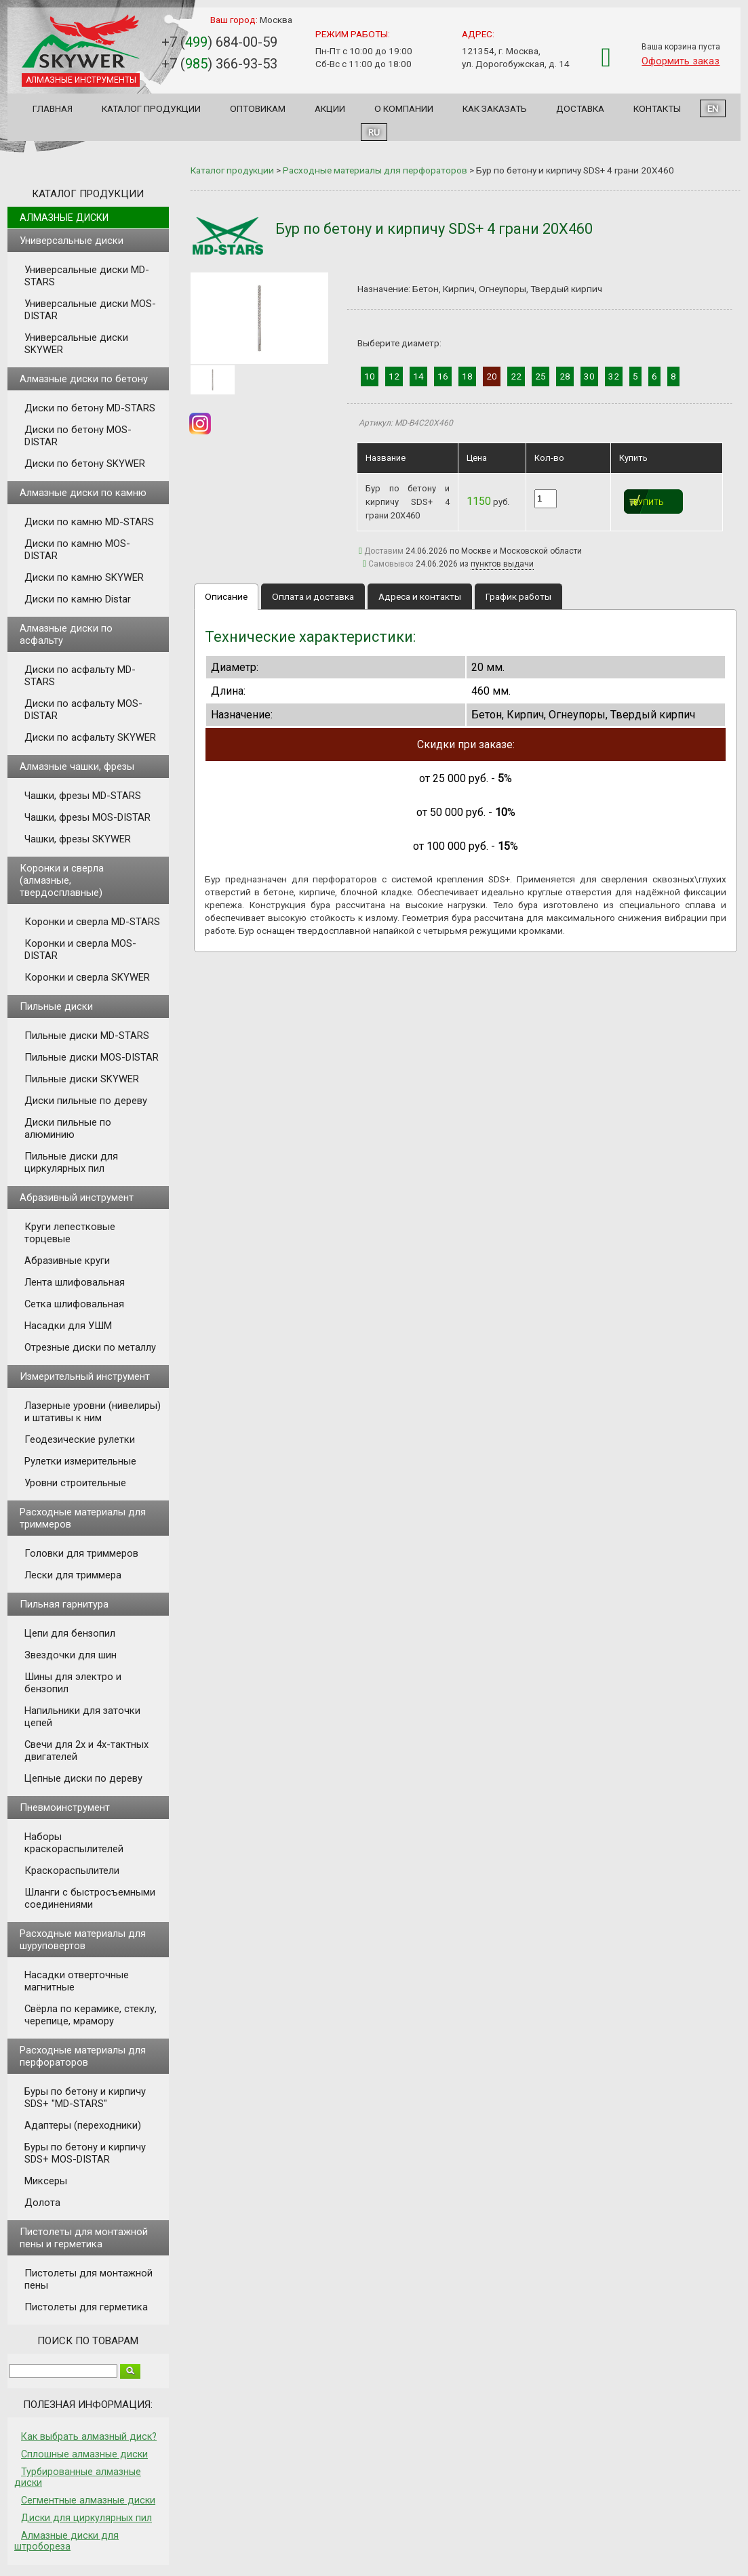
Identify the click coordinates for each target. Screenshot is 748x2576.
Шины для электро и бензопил (72, 1683)
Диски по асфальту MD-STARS (80, 675)
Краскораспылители (71, 1870)
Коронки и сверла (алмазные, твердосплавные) (62, 880)
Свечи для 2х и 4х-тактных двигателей (86, 1750)
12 (394, 376)
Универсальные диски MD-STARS (86, 276)
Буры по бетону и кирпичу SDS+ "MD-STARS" (85, 2097)
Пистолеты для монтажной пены (88, 2279)
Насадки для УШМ (68, 1326)
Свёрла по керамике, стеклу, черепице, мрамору (90, 2015)
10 (369, 376)
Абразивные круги (67, 1260)
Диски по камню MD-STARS (89, 522)
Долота (42, 2202)
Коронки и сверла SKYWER (87, 977)
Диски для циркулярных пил (86, 2517)
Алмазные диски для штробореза (66, 2541)
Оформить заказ (681, 61)
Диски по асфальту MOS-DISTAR (83, 709)
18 (467, 376)
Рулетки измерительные (80, 1461)
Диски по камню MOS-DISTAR (77, 549)
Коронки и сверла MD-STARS (92, 922)
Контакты (657, 108)
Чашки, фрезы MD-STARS (82, 796)
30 (589, 376)
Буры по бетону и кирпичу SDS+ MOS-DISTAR (85, 2153)
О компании (403, 108)
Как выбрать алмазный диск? (89, 2436)
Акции (330, 108)
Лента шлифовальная (74, 1282)
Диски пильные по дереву (85, 1101)
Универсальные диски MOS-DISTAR (90, 310)
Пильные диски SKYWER (81, 1079)
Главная (53, 108)
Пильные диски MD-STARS (86, 1035)
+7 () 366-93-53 (219, 64)
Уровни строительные (75, 1483)
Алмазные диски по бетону (84, 379)
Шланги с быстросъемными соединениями (89, 1898)
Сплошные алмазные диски (84, 2454)
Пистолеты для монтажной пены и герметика (84, 2238)
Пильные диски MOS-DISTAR (91, 1057)
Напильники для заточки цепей (82, 1716)
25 (540, 376)
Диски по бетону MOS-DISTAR (78, 436)
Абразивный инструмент (77, 1197)
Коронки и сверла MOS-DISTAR (80, 949)
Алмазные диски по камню (83, 493)
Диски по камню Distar (77, 599)
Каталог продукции (151, 108)
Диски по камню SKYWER (84, 577)
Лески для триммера (72, 1575)
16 (442, 376)
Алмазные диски (64, 217)
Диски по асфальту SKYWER (90, 737)
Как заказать (494, 108)
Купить (648, 502)
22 (516, 376)
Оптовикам (258, 108)
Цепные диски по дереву (83, 1778)
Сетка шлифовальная (74, 1304)
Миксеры (45, 2181)
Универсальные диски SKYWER (76, 343)
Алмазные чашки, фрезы (77, 766)
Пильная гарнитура (64, 1604)
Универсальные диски (71, 240)
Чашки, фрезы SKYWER (77, 839)
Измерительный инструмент (85, 1376)
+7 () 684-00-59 (219, 42)
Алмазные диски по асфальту (66, 634)
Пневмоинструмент (65, 1807)
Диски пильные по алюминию (67, 1128)
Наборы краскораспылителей (73, 1843)
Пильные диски (56, 1006)
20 (491, 376)
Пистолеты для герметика (86, 2307)
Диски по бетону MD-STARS (89, 408)
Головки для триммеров (81, 1553)
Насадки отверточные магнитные (76, 1981)
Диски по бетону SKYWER (84, 463)
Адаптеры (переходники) (82, 2125)
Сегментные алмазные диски (88, 2500)
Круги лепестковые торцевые (69, 1233)
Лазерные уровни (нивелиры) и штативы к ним (92, 1411)
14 (418, 376)
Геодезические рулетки (79, 1439)
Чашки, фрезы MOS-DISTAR (87, 817)
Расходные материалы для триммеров (83, 1518)
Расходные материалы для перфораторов (83, 2056)
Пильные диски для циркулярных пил (71, 1162)
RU (374, 132)
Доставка (580, 108)
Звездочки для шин (70, 1655)
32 (613, 376)
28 (564, 376)
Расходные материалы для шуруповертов (83, 1939)
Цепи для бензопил (69, 1633)
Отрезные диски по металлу (90, 1347)
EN (712, 108)
